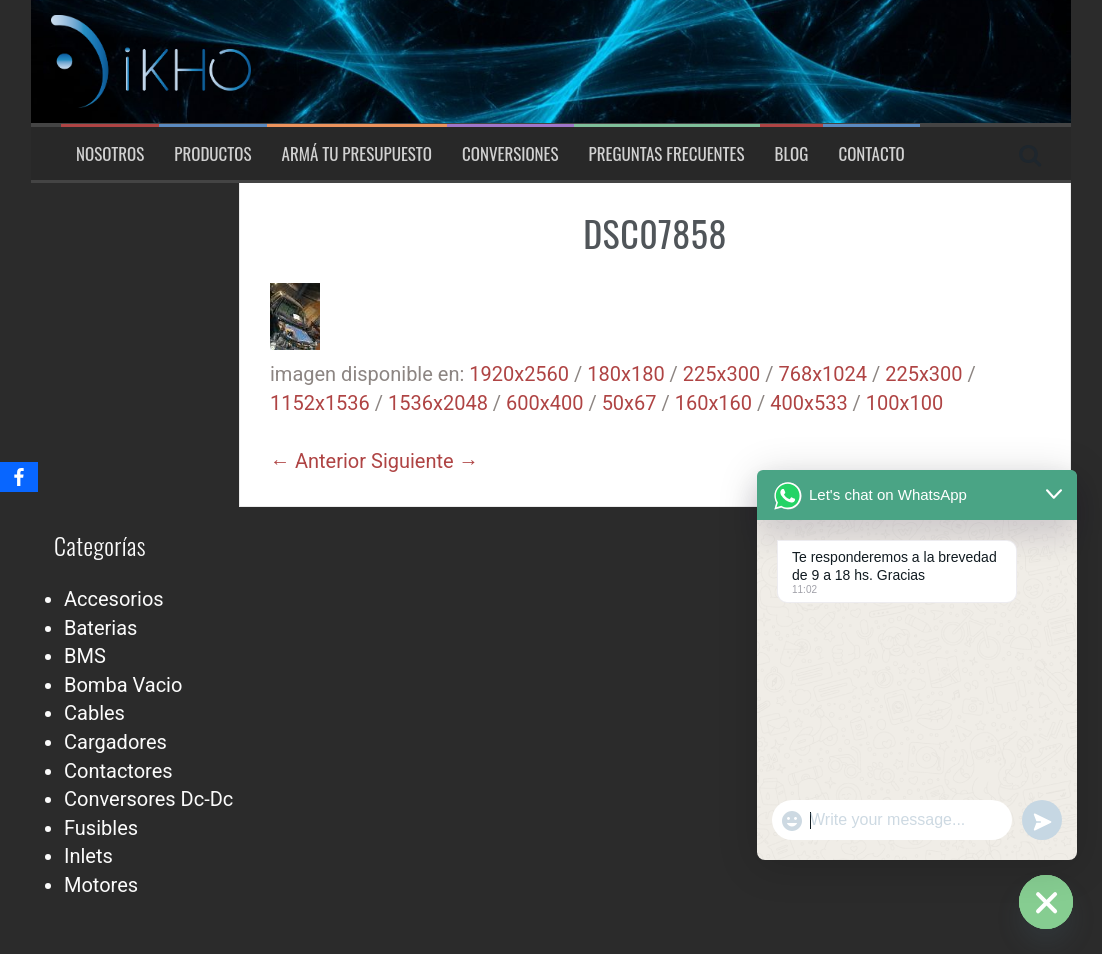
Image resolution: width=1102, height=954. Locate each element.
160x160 (713, 403)
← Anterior (318, 461)
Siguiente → (425, 461)
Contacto (871, 154)
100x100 (904, 403)
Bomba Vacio (123, 685)
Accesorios (114, 599)
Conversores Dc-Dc (148, 799)
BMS (85, 656)
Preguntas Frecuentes (667, 154)
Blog (792, 154)
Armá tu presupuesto (357, 154)
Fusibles (101, 828)
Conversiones (510, 154)
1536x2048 (438, 403)
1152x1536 (320, 403)
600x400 (544, 403)
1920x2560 (519, 374)
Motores (101, 885)
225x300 (721, 374)
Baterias (100, 628)
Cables (94, 713)
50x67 (629, 403)
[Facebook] (19, 477)
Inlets (88, 856)
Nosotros (110, 154)
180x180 (625, 374)
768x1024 (822, 374)
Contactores (118, 771)
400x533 (808, 403)
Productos (212, 154)
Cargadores (115, 742)
